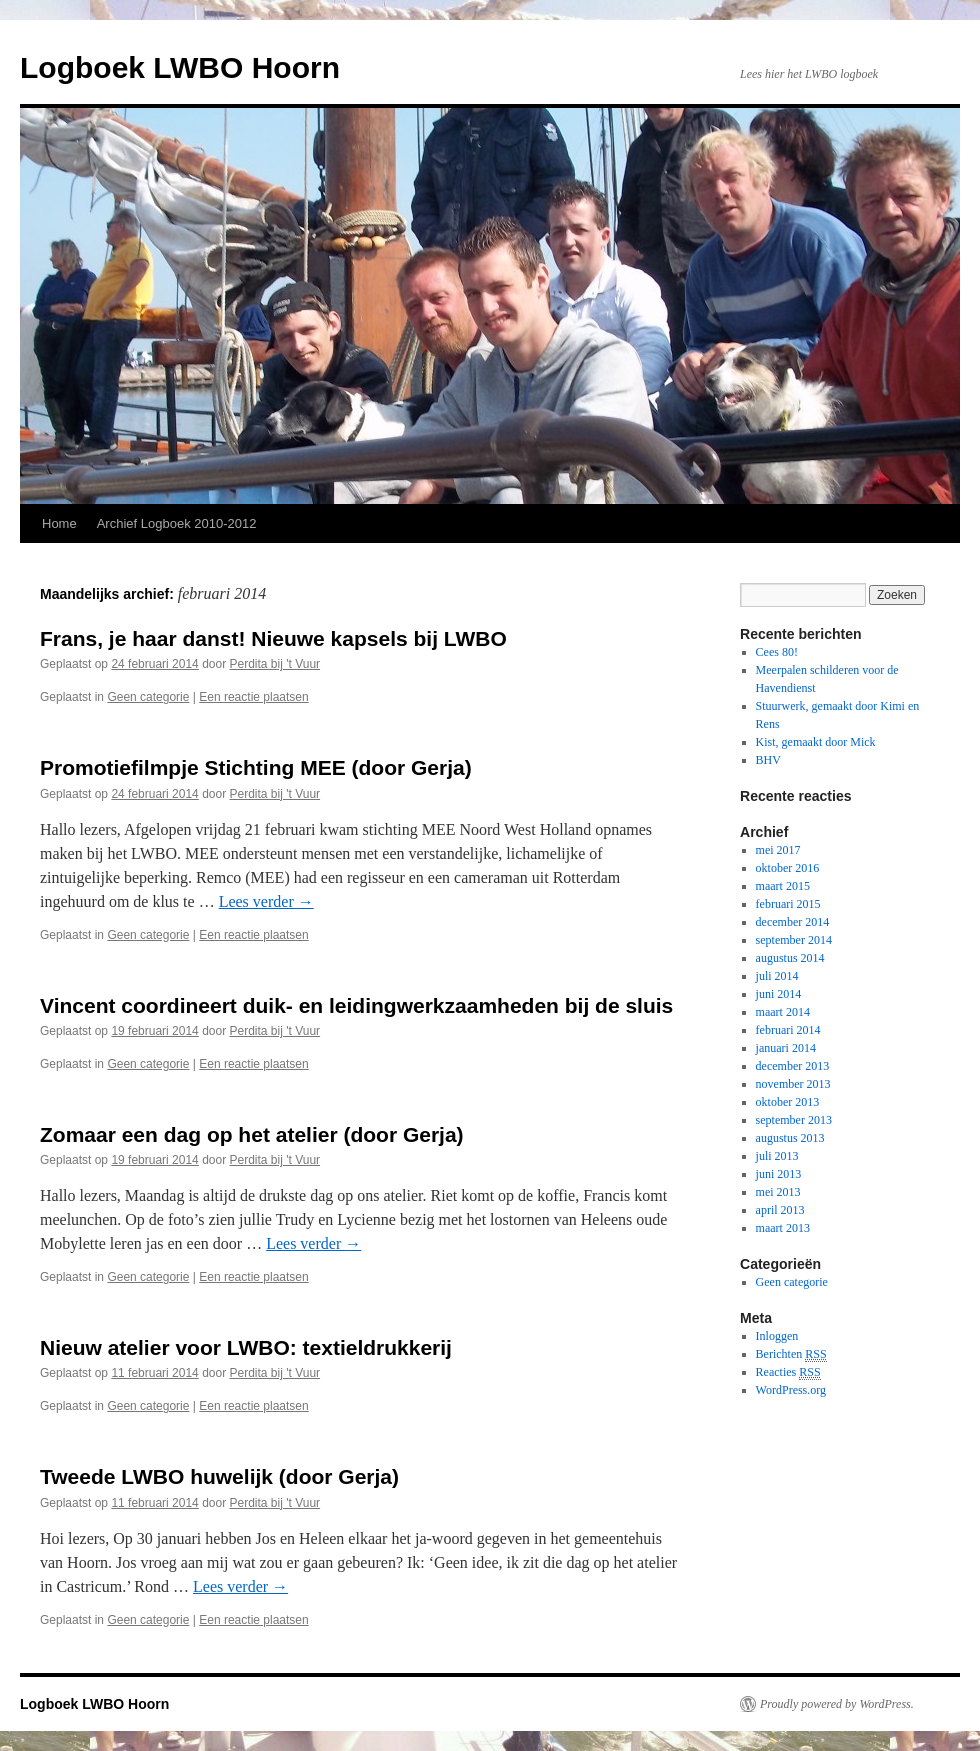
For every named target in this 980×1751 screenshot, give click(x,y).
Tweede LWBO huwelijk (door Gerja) (219, 1476)
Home (59, 523)
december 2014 (793, 922)
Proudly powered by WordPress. (837, 1704)
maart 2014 (783, 1012)
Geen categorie (148, 697)
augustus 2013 (790, 1138)
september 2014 (794, 940)
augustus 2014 (790, 958)
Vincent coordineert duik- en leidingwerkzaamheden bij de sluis (356, 1005)
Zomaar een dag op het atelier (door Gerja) (252, 1134)
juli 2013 (777, 1156)
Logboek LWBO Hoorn (180, 67)
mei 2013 (778, 1192)
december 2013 (793, 1066)
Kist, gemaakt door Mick (816, 742)
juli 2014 (777, 976)
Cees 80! (777, 652)
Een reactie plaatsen (253, 697)
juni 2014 (779, 994)
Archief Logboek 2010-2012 (177, 523)
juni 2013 (779, 1174)
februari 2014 (788, 1030)
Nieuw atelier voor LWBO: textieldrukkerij (246, 1347)
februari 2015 (788, 904)
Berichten (791, 1354)
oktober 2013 (788, 1102)
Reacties (788, 1372)
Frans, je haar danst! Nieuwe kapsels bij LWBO (273, 638)
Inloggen (777, 1336)
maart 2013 (783, 1228)
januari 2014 (786, 1048)
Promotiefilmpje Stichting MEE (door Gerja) (256, 767)
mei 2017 (778, 850)
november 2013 (793, 1084)
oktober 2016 (788, 868)
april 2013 (780, 1210)
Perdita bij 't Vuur (275, 664)
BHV (768, 760)
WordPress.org (791, 1390)
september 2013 (794, 1120)
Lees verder (266, 901)
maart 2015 (783, 886)
